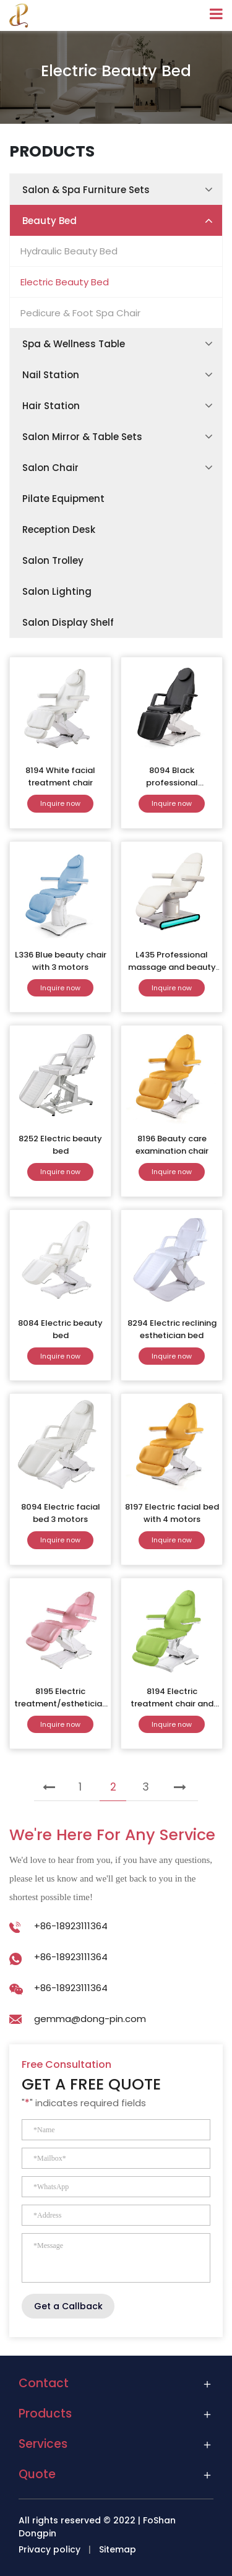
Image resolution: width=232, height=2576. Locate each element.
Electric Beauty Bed (64, 281)
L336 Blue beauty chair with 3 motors (60, 961)
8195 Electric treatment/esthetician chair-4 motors (60, 1703)
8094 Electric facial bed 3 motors (60, 1513)
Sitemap (117, 2549)
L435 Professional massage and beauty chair (172, 967)
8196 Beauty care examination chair (171, 1145)
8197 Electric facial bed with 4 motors (172, 1513)
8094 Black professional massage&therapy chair (172, 788)
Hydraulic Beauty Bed (69, 250)
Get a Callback (68, 2306)
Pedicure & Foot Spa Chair (80, 312)
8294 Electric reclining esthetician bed (172, 1329)
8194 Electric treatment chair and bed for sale (172, 1703)
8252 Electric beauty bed (60, 1145)
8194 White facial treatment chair (60, 776)
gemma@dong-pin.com (90, 2018)
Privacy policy (49, 2549)
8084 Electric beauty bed (60, 1329)
